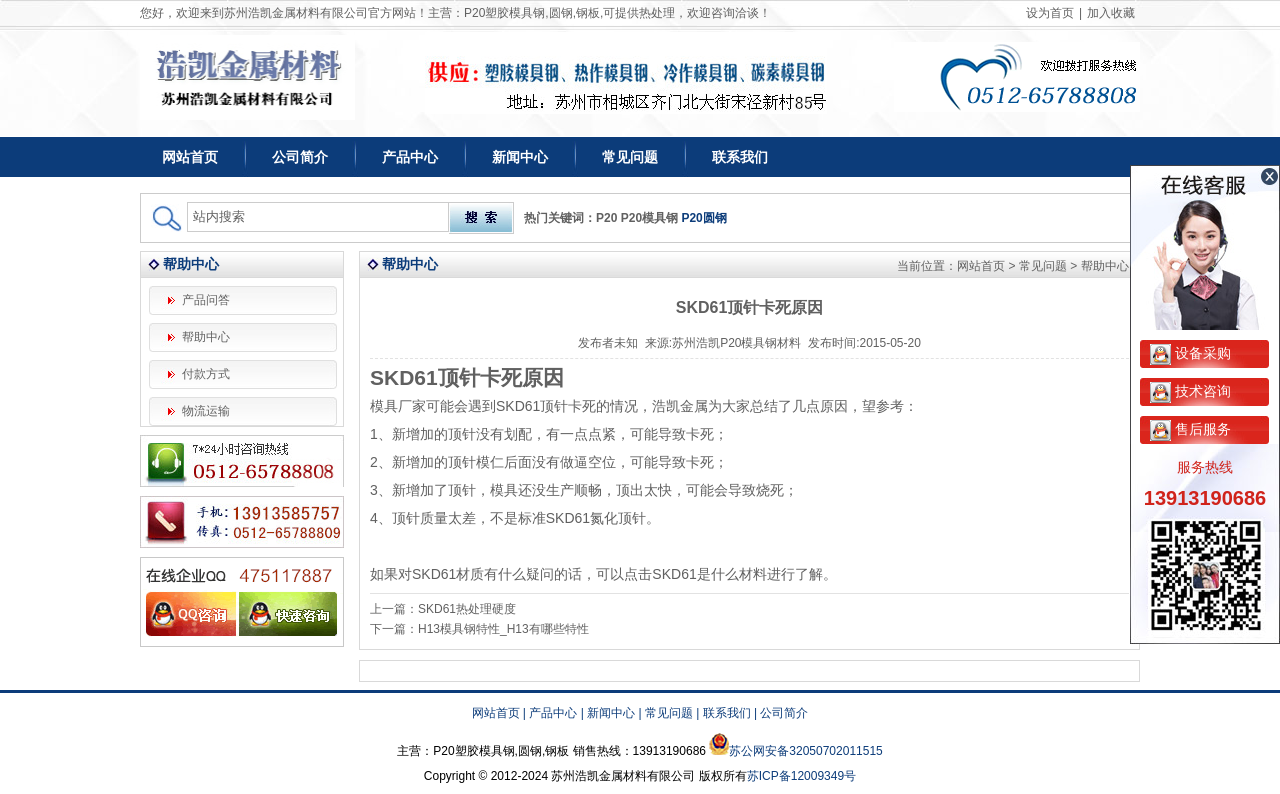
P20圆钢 (703, 218)
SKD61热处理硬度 (467, 609)
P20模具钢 (649, 218)
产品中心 (410, 157)
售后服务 (1190, 429)
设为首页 (1050, 13)
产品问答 (206, 300)
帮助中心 (206, 337)
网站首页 (190, 157)
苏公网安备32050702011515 (805, 751)
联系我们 (740, 157)
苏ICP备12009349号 (801, 776)
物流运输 (206, 411)
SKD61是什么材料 (709, 574)
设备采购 (1190, 353)
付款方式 (206, 374)
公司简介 (300, 157)
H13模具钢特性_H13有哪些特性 (503, 629)
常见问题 (630, 157)
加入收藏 (1111, 13)
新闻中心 (520, 157)
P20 (606, 218)
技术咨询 (1190, 391)
